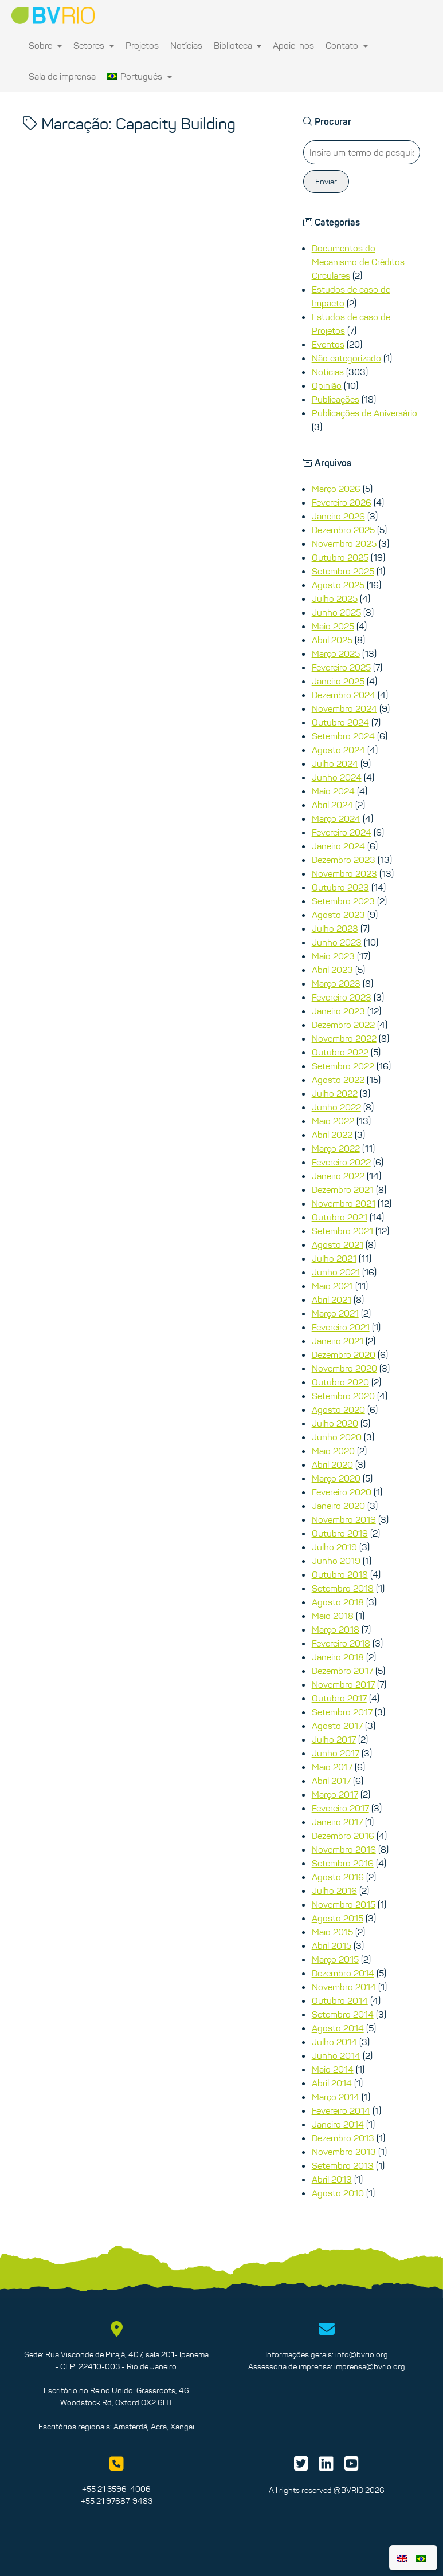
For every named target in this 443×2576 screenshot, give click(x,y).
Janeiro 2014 (338, 2124)
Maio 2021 (332, 1285)
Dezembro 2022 (343, 1024)
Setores (93, 45)
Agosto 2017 (337, 1725)
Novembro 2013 (344, 2151)
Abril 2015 (331, 1945)
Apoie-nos (293, 45)
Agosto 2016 (338, 1876)
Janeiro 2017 (337, 1821)
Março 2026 (336, 488)
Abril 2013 (332, 2179)
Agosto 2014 (338, 2028)
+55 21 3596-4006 (116, 2489)
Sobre (45, 45)
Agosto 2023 (338, 914)
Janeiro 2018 (338, 1657)
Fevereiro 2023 (341, 997)
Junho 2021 (336, 1272)
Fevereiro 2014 (341, 2110)
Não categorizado (346, 358)
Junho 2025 (336, 612)
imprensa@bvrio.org (369, 2366)
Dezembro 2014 (343, 1973)
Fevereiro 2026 (341, 502)
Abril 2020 (332, 1464)
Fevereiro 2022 (341, 1162)
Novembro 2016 (344, 1849)
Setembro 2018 (343, 1588)
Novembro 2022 (344, 1038)
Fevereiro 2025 (341, 667)
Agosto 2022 (338, 1079)
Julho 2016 (334, 1890)
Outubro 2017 (339, 1698)
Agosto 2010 (338, 2193)
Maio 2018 (333, 1615)
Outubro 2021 (339, 1217)
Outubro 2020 (340, 1382)
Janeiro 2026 (338, 516)
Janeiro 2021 (337, 1340)
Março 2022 (336, 1148)
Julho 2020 (335, 1423)
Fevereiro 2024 (341, 832)
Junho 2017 (335, 1753)
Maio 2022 (333, 1120)
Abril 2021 (331, 1299)
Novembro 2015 (343, 1904)
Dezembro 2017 (342, 1670)
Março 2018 (335, 1629)
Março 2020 (336, 1478)
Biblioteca (238, 45)
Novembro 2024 (344, 708)
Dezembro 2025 (343, 529)
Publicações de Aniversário (364, 413)
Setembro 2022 (343, 1066)
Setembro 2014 (343, 2014)
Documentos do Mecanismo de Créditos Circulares (358, 261)
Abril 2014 (332, 2083)
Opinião (327, 385)
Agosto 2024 (338, 749)
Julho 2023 (335, 928)
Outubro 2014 (340, 2000)
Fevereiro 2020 (341, 1492)
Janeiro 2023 (338, 1011)
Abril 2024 (332, 804)
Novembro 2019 (344, 1519)
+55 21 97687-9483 (116, 2501)
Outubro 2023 (340, 887)
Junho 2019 (336, 1560)
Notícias (186, 45)
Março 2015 (335, 1959)
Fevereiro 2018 (341, 1643)
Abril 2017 (331, 1780)
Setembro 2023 (343, 901)
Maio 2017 (332, 1767)
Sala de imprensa (62, 76)
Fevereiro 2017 (340, 1808)
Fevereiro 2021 (341, 1327)
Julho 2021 (334, 1258)
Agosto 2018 (338, 1602)
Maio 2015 (332, 1931)
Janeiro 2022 (338, 1175)
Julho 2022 (335, 1093)
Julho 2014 (334, 2041)
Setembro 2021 (342, 1230)
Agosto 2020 (338, 1409)
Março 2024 (336, 818)
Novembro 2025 (344, 543)
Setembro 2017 (342, 1712)
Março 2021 (335, 1313)
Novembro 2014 (344, 1986)
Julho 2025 (335, 598)
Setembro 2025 (343, 571)
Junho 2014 (336, 2055)
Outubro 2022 (340, 1052)
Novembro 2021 (343, 1203)
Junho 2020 (337, 1437)
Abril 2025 (332, 639)
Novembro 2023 (344, 873)
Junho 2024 (337, 777)
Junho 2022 (336, 1107)
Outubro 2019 (340, 1533)
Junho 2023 (337, 942)
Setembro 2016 (343, 1863)
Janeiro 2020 (338, 1505)
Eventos (328, 344)
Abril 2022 (332, 1134)
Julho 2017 (334, 1739)
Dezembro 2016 (343, 1835)
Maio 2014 (333, 2069)
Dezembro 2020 (343, 1354)
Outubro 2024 (340, 722)
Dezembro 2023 (343, 859)
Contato (347, 45)
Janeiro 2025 (338, 681)
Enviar (326, 181)
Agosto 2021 (337, 1244)
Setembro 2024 (343, 736)
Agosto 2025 (338, 584)
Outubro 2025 (340, 557)
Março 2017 (335, 1794)
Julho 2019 (334, 1547)
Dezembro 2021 (343, 1189)
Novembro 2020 (344, 1368)
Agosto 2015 (337, 1918)
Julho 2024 (335, 763)
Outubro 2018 (340, 1574)
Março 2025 (336, 653)
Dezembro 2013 (343, 2138)
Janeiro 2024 (338, 846)
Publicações (335, 399)
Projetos (142, 45)
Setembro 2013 (343, 2165)
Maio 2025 (333, 626)
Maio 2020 (333, 1450)
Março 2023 (336, 983)
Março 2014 (335, 2096)
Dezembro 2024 (343, 694)
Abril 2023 (332, 969)
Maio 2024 (333, 791)
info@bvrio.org (361, 2354)
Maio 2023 (333, 956)
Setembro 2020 (343, 1395)
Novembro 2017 (343, 1684)
